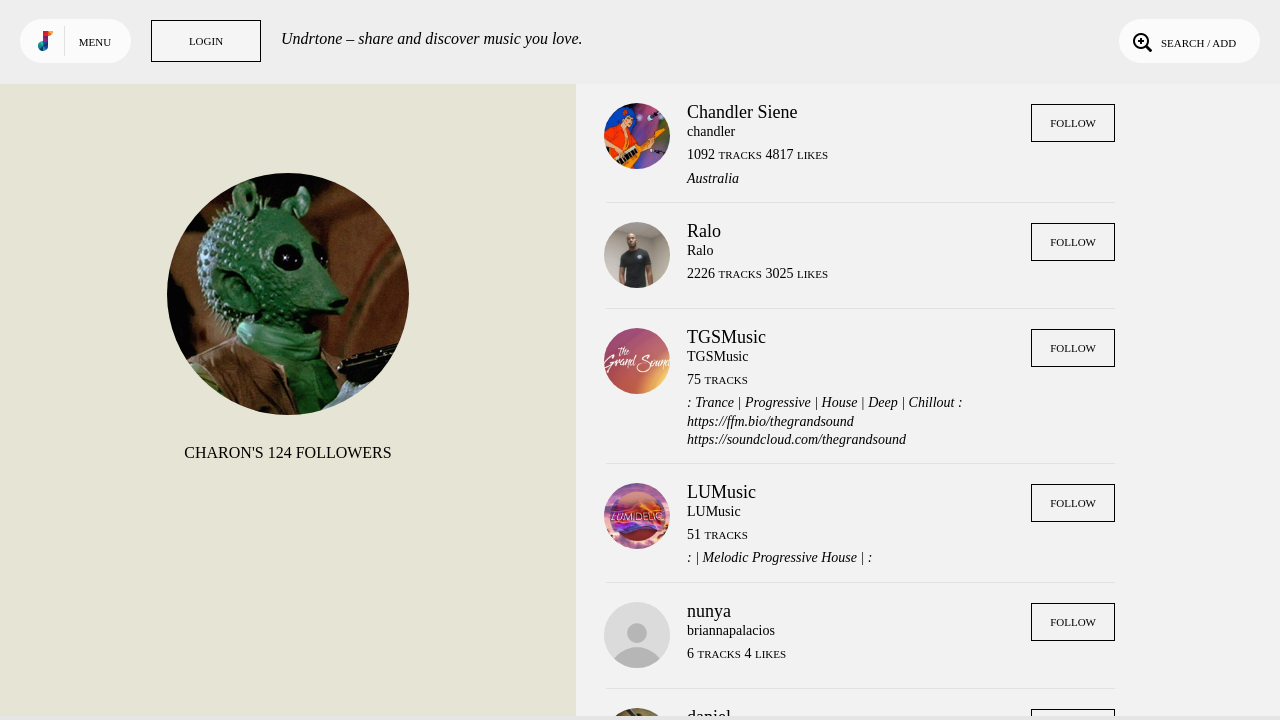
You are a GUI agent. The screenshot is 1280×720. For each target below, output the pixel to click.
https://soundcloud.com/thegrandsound (796, 439)
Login (206, 41)
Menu (95, 42)
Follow (1073, 123)
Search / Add (1182, 41)
